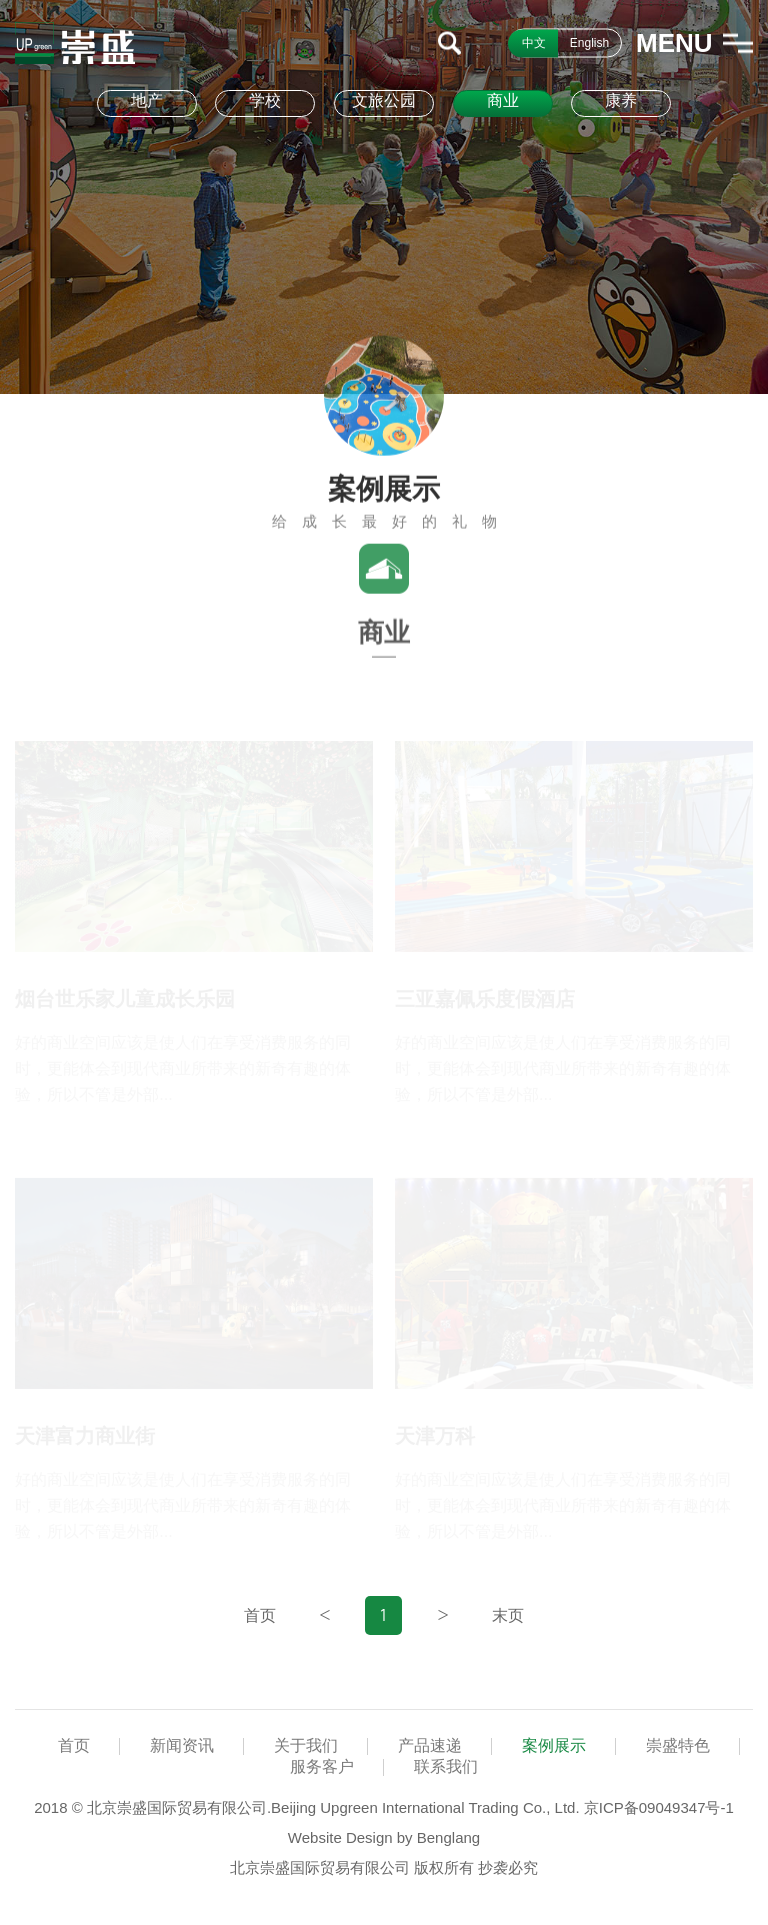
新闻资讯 (182, 1745)
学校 (265, 100)
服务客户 (322, 1766)
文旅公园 (384, 100)
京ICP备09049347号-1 (659, 1807)
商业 (503, 100)
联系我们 (446, 1766)
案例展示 (554, 1745)
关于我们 (306, 1745)
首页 (74, 1745)
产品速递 (430, 1745)
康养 (621, 100)
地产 (147, 100)
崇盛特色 (678, 1745)
